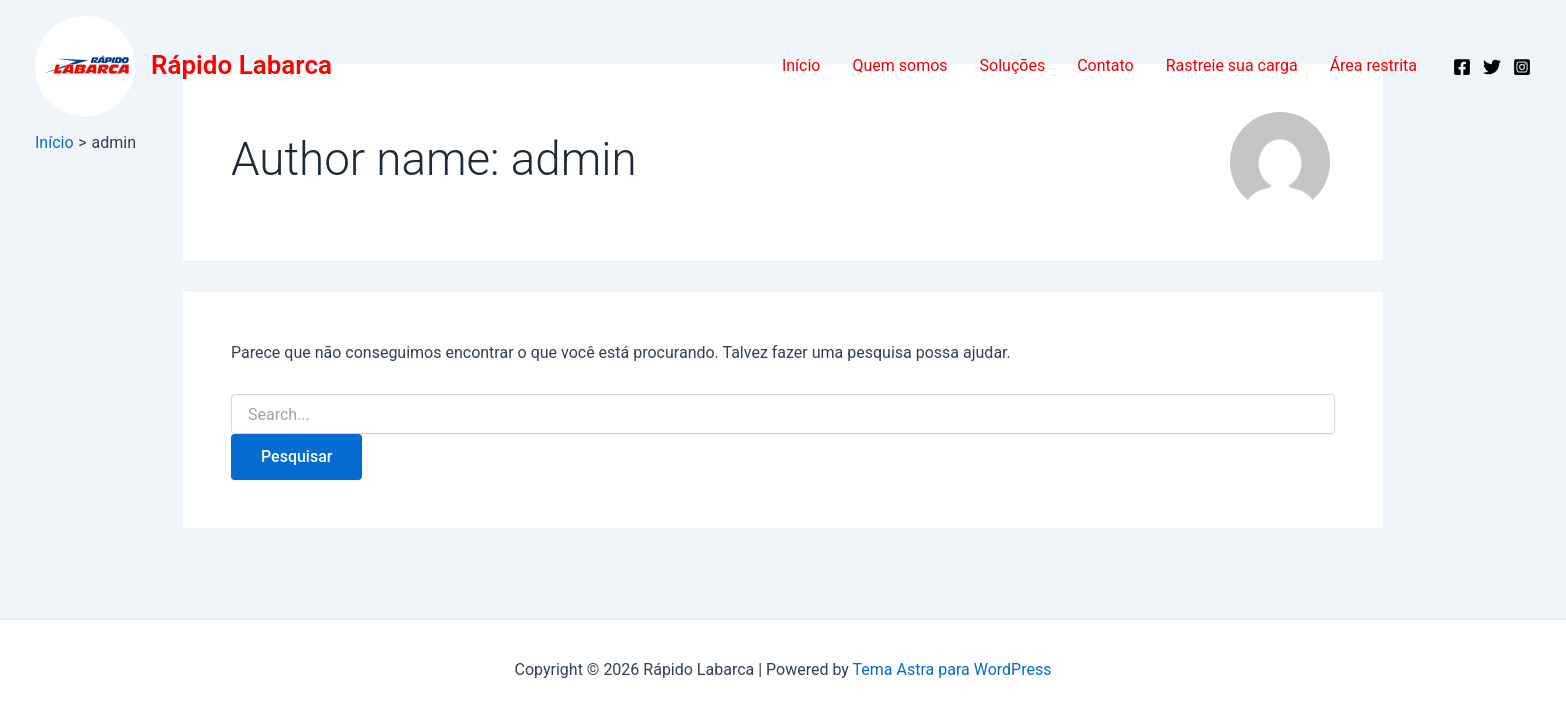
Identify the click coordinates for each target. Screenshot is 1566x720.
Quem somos (899, 65)
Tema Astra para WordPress (952, 669)
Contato (1105, 65)
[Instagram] (1522, 67)
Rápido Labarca (241, 65)
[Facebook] (1462, 67)
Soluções (1013, 65)
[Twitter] (1492, 67)
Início (801, 65)
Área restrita (1373, 65)
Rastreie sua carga (1232, 65)
